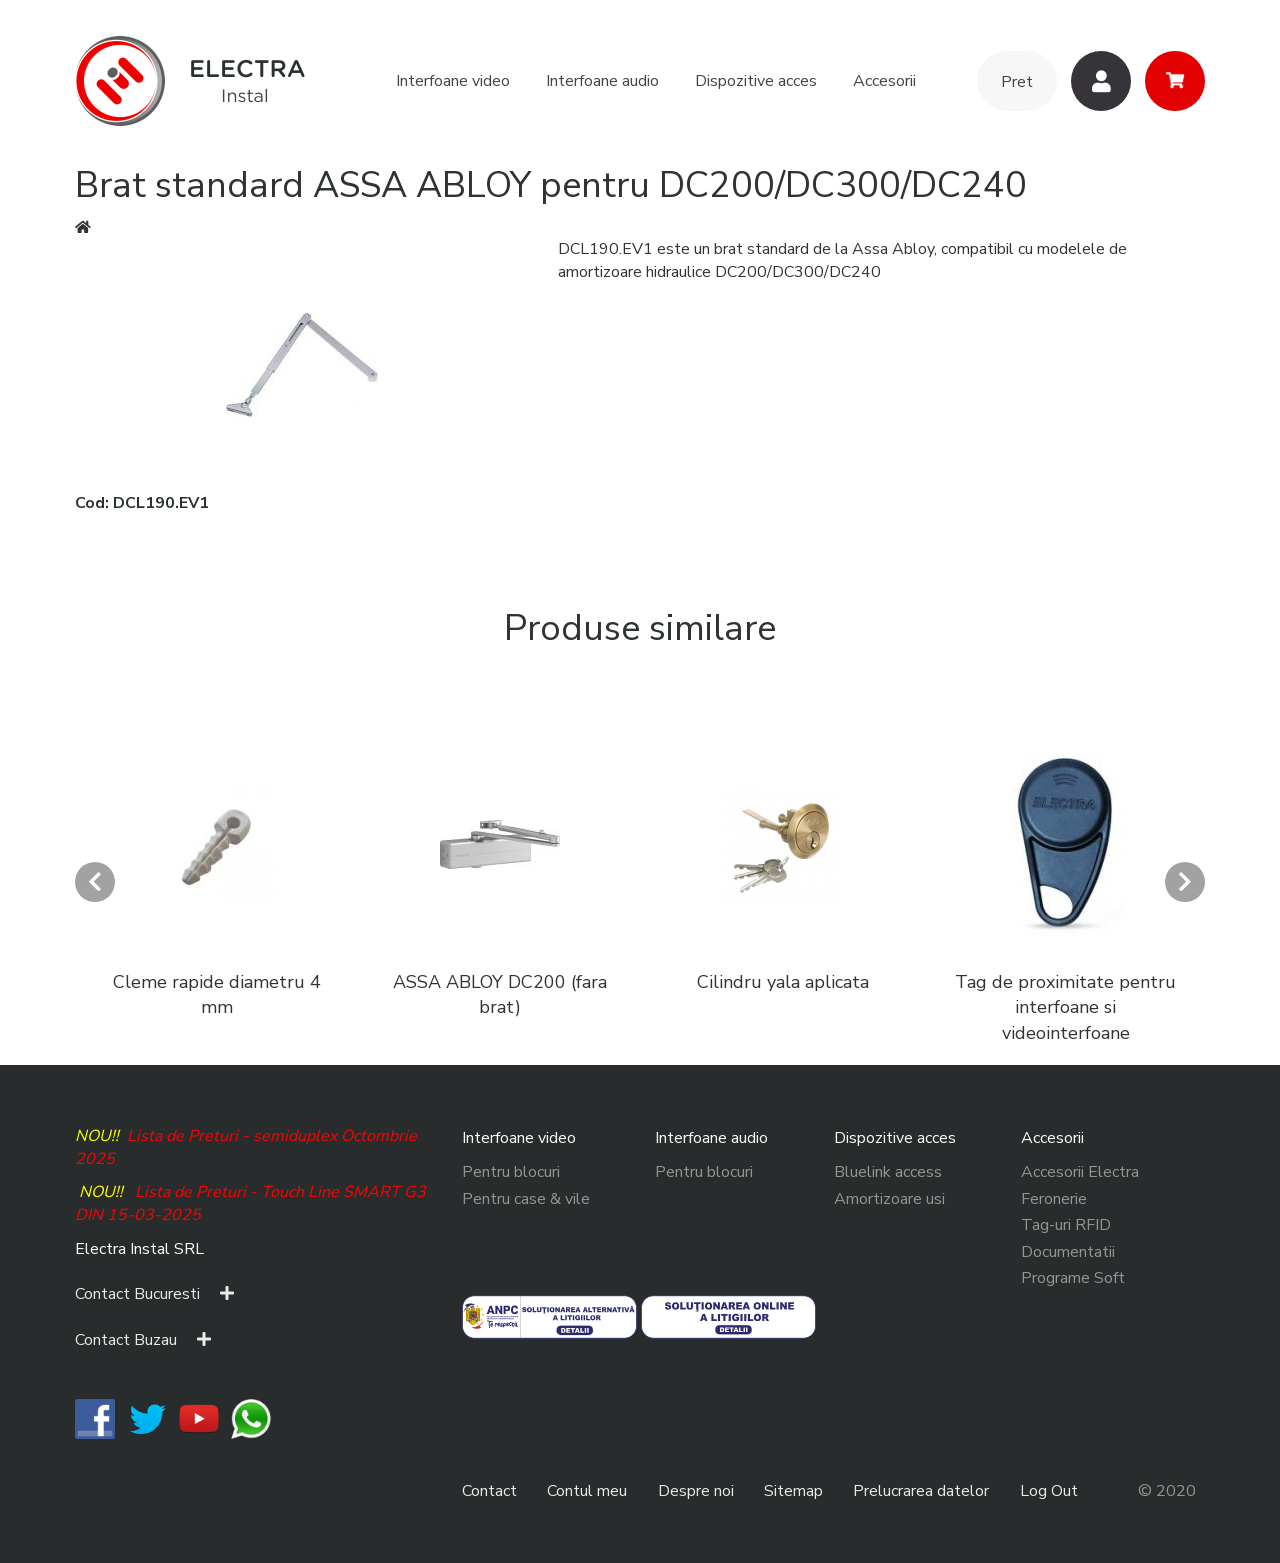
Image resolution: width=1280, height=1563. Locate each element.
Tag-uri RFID (1066, 1225)
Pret (1017, 82)
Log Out (1049, 1491)
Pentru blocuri (511, 1172)
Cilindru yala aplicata (783, 982)
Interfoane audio (602, 81)
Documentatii (1068, 1252)
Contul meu (587, 1491)
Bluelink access (888, 1172)
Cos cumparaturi (1175, 81)
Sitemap (793, 1491)
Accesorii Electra (1080, 1172)
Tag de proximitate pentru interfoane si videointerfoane (1065, 1007)
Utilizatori (1101, 81)
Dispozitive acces (756, 81)
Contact (489, 1491)
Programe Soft (1073, 1278)
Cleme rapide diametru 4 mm (217, 995)
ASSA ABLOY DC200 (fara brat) (500, 995)
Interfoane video (453, 81)
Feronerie (1054, 1199)
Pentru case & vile (526, 1199)
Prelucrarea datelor (921, 1491)
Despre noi (696, 1491)
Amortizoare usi (889, 1199)
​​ (95, 1418)
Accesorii (884, 81)
